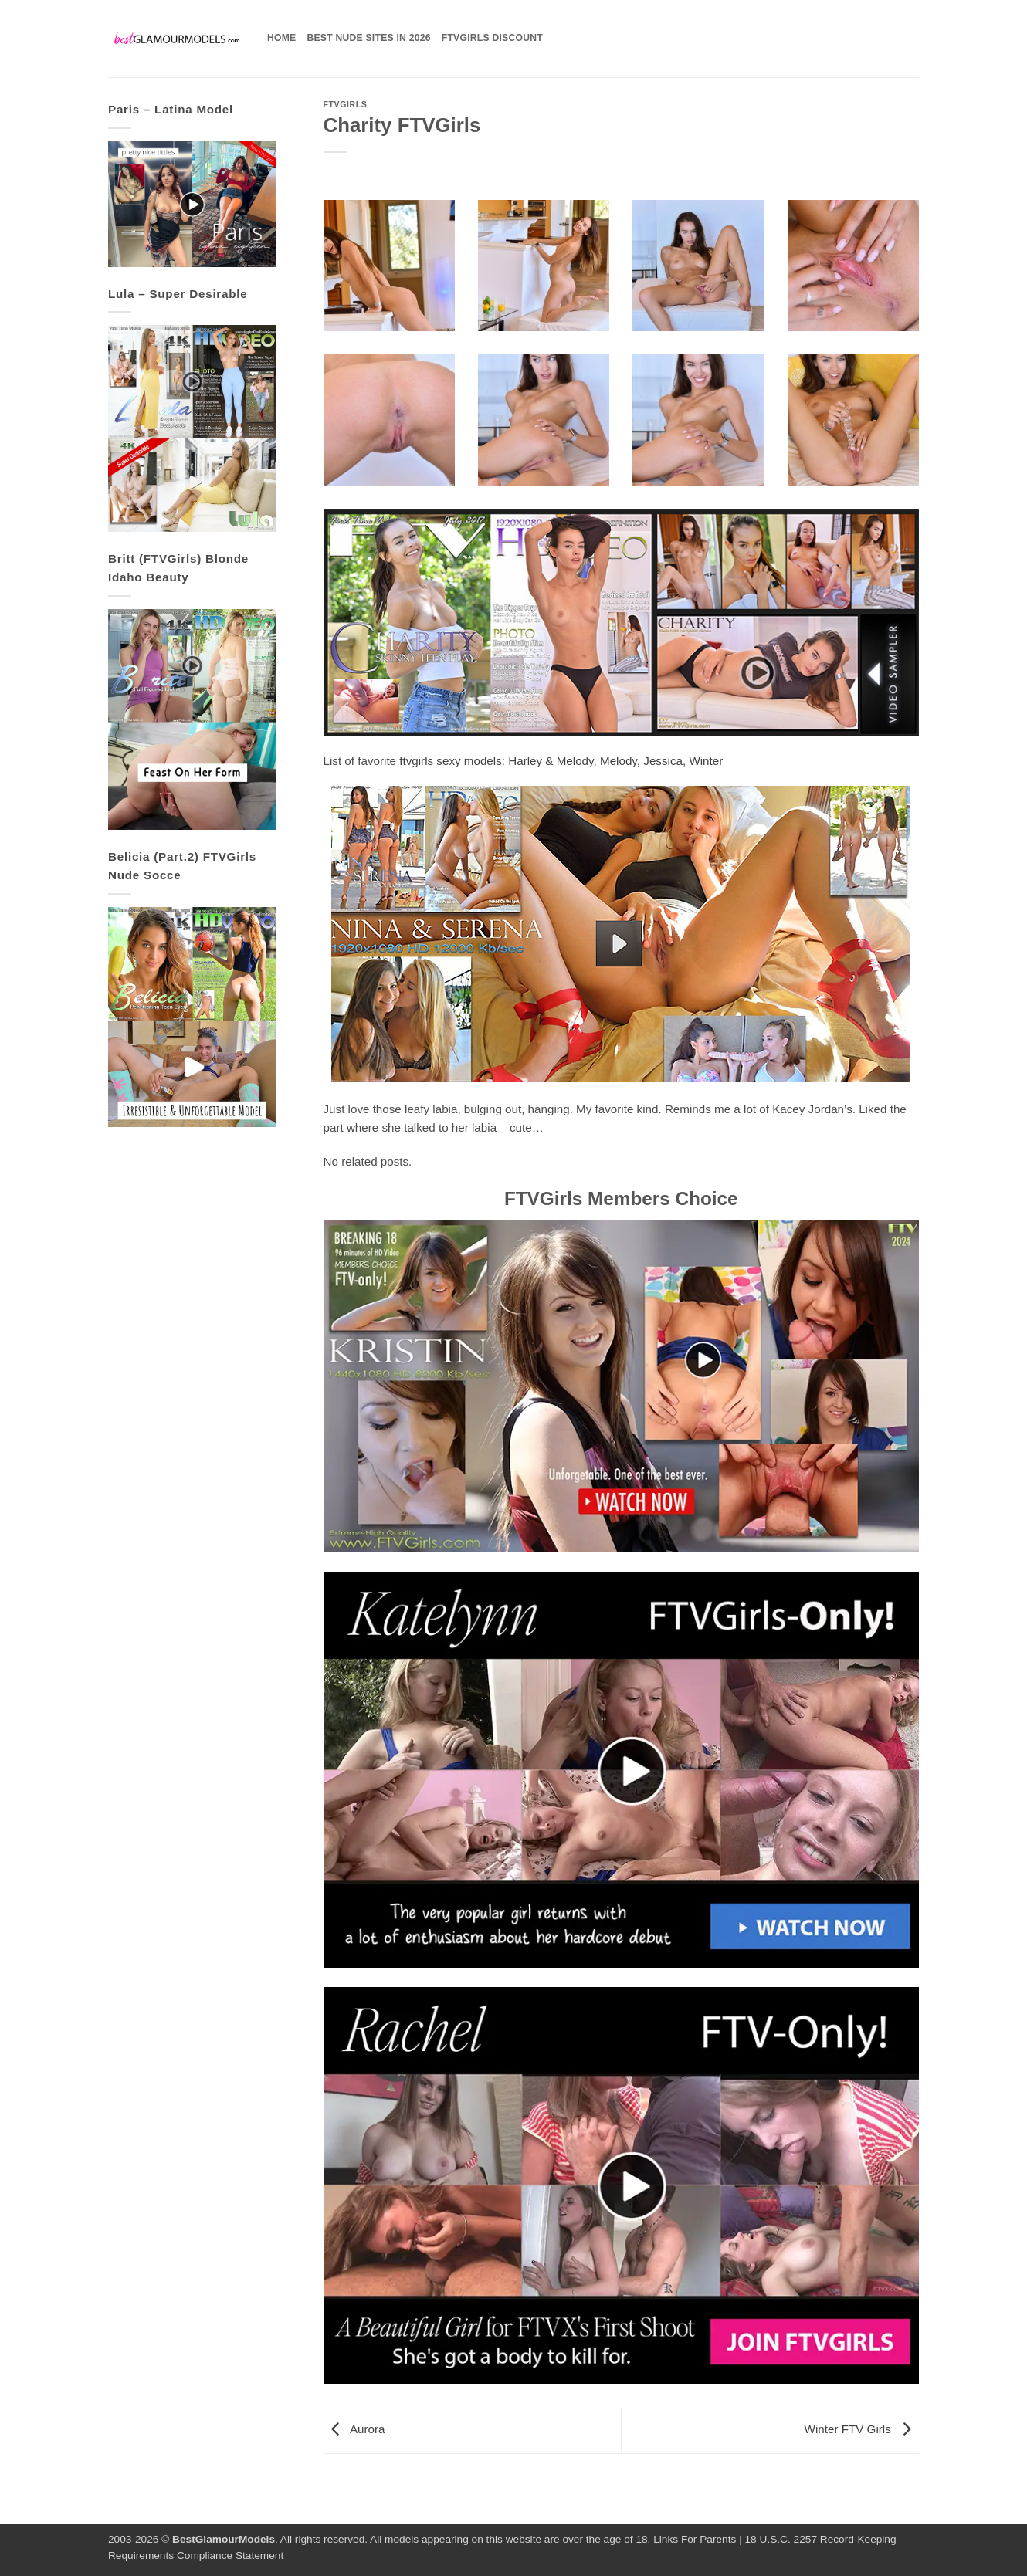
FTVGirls (346, 104)
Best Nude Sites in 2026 (368, 37)
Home (281, 37)
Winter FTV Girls (862, 2429)
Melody (618, 760)
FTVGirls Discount (492, 37)
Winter (706, 760)
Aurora (354, 2429)
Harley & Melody (550, 760)
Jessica (663, 760)
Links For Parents (694, 2539)
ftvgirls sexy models (450, 760)
